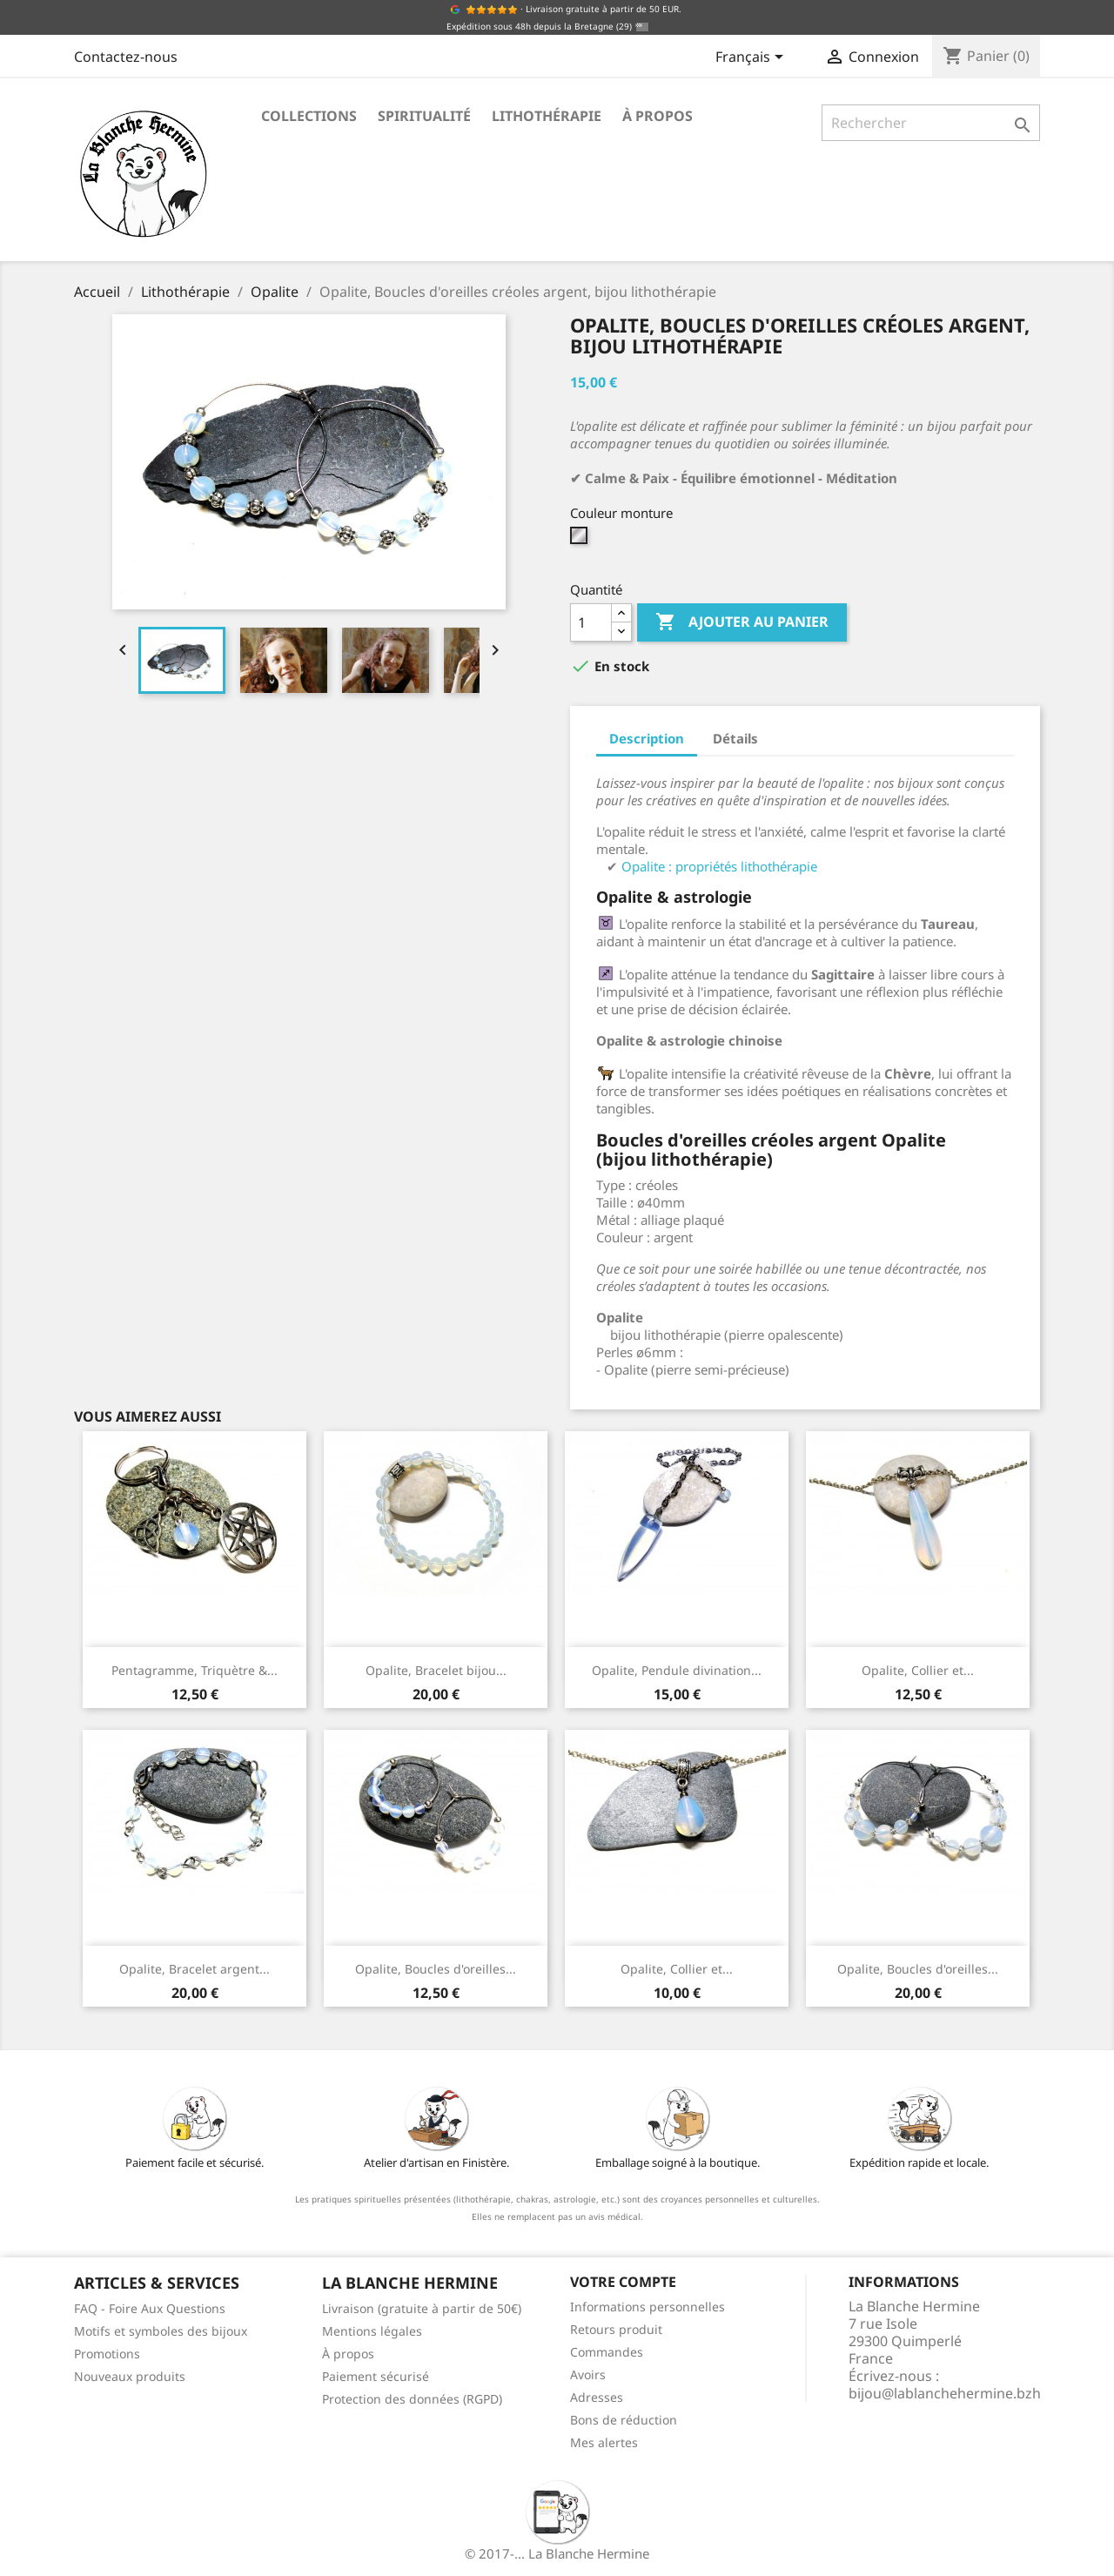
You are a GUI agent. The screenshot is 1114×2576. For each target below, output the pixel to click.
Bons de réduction (623, 2419)
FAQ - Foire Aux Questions (149, 2308)
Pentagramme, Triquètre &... (194, 1670)
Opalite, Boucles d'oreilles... (435, 1969)
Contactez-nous (126, 56)
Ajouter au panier (742, 622)
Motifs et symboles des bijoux (160, 2331)
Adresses (596, 2397)
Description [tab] (646, 738)
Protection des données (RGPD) (412, 2399)
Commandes (606, 2352)
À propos (657, 115)
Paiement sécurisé (375, 2376)
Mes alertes (604, 2442)
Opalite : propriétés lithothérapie (719, 866)
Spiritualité (424, 115)
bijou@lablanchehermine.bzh (945, 2393)
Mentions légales (372, 2331)
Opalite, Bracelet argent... (194, 1969)
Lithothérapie (546, 115)
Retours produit (616, 2329)
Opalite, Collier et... (918, 1670)
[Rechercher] (931, 122)
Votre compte (623, 2281)
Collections (309, 115)
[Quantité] (591, 622)
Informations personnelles (647, 2306)
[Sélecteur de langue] (752, 58)
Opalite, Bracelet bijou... (436, 1670)
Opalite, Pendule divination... (677, 1670)
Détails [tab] (735, 738)
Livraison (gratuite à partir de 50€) (421, 2308)
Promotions (107, 2353)
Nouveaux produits (129, 2376)
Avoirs (588, 2374)
